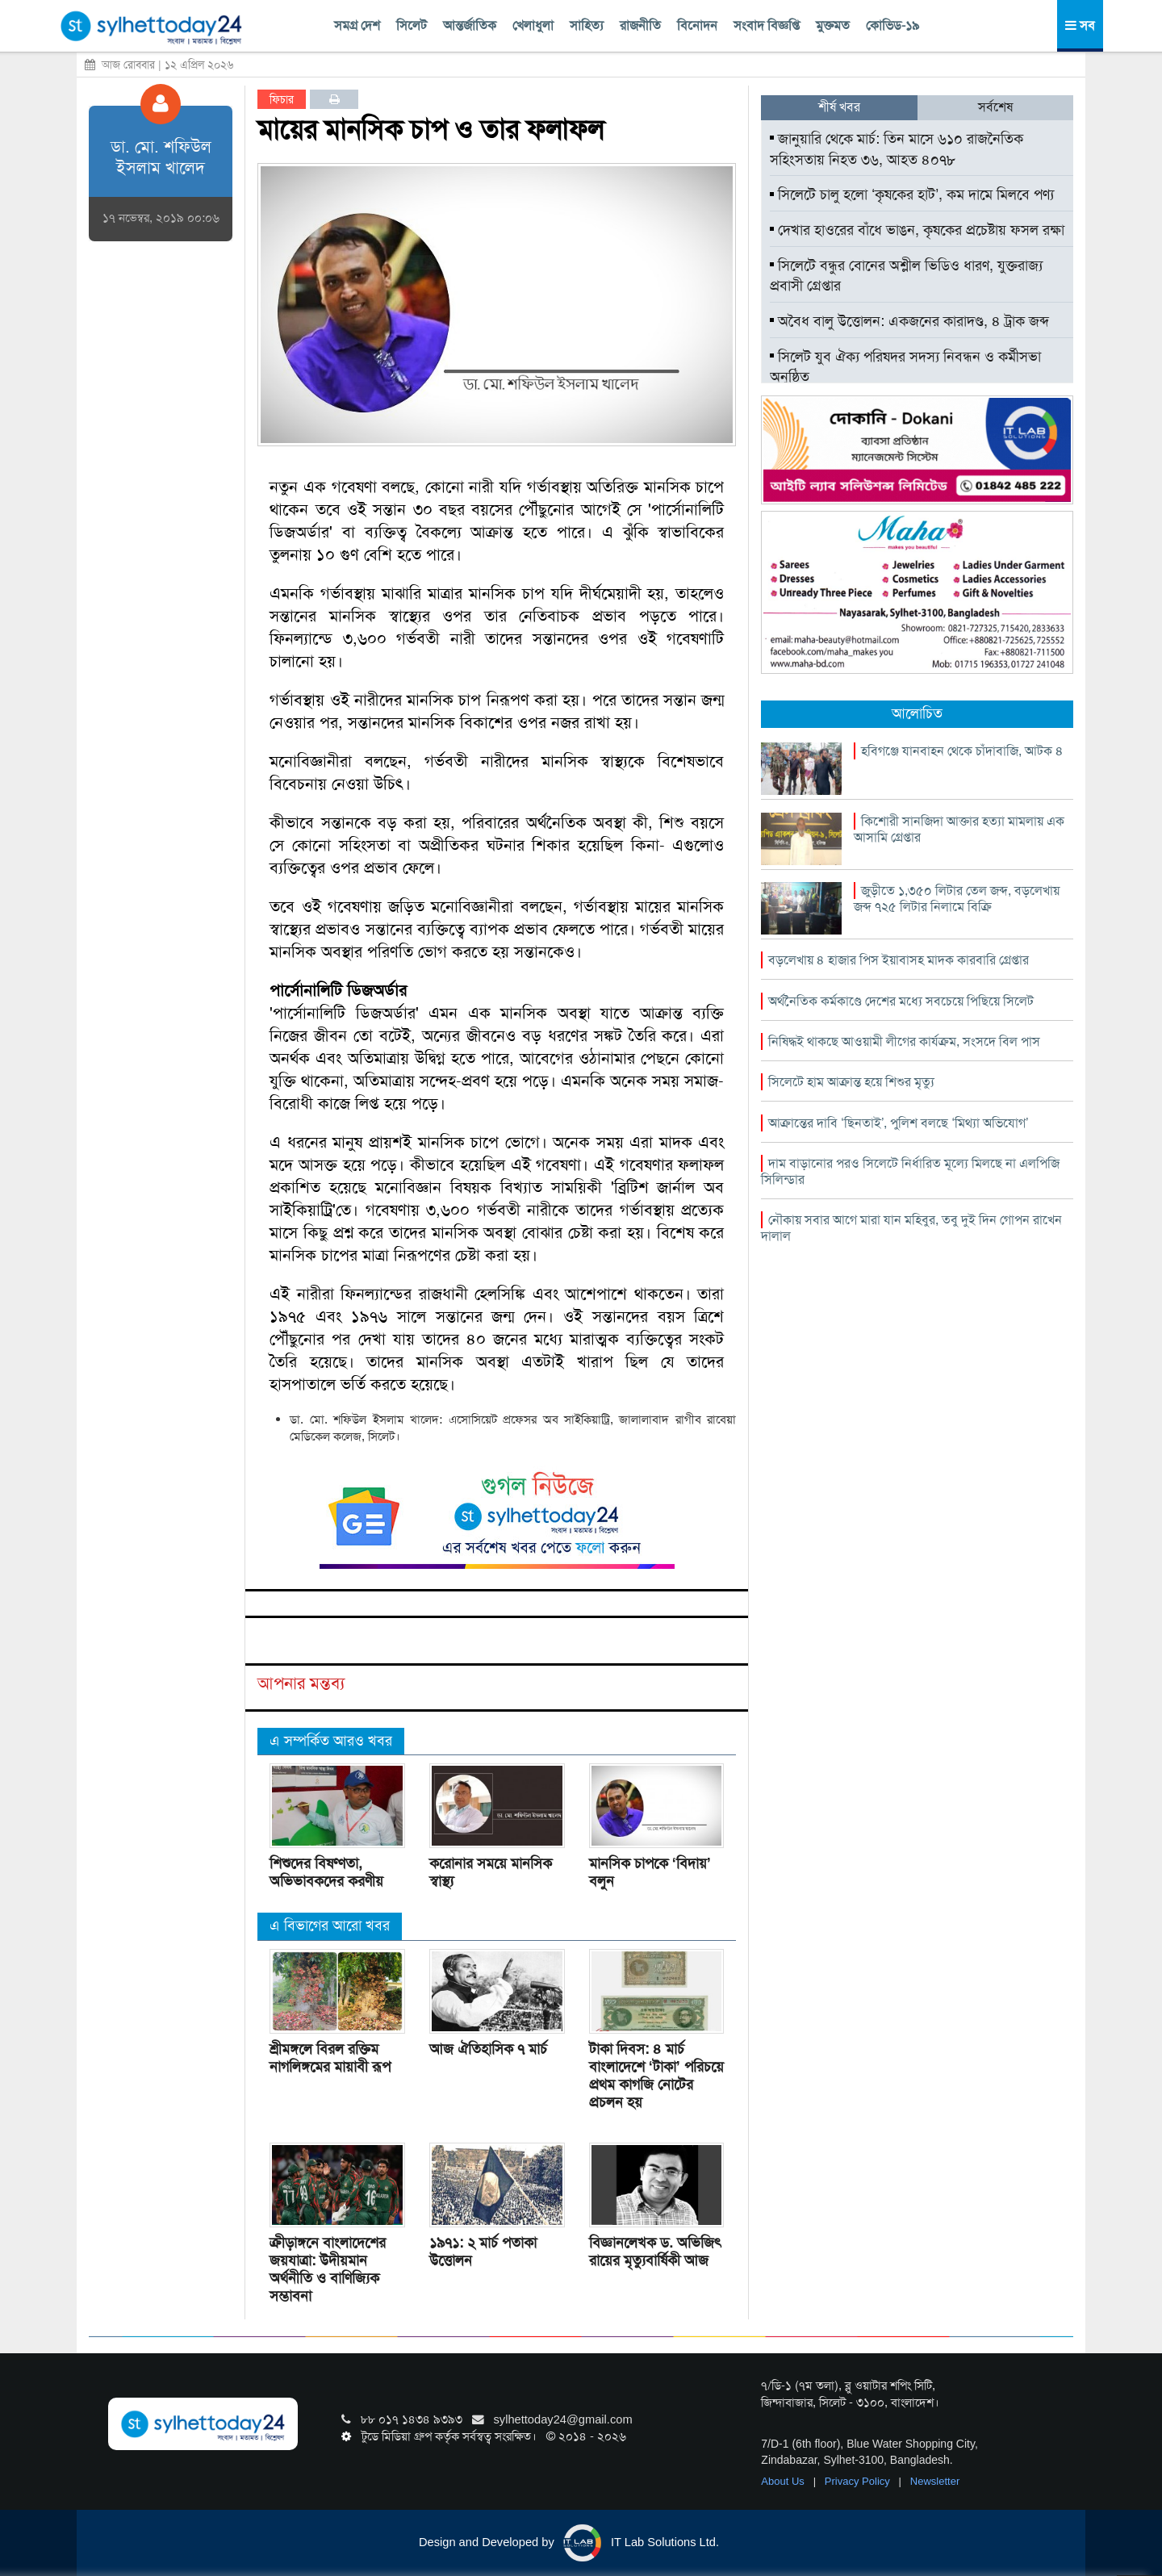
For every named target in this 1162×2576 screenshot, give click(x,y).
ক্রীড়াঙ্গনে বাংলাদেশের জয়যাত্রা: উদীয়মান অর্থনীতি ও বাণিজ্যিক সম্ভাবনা (328, 2269)
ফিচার (282, 99)
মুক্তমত (833, 25)
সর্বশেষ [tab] (995, 106)
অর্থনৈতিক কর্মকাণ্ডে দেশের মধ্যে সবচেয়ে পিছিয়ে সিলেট (901, 1001)
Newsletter (934, 2481)
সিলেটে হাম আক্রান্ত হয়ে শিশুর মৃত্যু (851, 1081)
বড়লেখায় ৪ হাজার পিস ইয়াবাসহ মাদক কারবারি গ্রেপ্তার (898, 959)
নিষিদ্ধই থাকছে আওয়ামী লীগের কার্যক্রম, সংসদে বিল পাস (904, 1041)
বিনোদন (697, 25)
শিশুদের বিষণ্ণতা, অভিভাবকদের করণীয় (326, 1872)
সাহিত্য (587, 25)
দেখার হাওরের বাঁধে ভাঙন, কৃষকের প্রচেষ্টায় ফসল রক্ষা (917, 230)
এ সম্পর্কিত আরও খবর (331, 1740)
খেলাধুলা (533, 25)
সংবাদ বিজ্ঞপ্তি (767, 25)
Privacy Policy (859, 2481)
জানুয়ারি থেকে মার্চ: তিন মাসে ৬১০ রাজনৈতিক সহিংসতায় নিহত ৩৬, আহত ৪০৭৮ (896, 149)
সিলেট (411, 25)
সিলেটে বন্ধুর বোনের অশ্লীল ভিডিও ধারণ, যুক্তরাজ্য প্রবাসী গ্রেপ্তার (906, 276)
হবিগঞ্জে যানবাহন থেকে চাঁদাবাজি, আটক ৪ (962, 750)
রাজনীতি (640, 25)
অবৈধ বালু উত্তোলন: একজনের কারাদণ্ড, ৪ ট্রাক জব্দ (909, 321)
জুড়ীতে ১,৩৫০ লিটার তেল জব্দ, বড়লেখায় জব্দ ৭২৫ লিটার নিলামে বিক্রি (957, 898)
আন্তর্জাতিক (469, 25)
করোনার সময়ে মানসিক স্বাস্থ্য (490, 1872)
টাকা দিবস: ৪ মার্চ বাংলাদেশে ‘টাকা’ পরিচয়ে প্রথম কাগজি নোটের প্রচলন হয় (656, 2075)
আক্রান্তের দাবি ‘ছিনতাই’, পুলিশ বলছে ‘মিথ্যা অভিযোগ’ (898, 1122)
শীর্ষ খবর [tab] (839, 106)
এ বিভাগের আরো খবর (330, 1925)
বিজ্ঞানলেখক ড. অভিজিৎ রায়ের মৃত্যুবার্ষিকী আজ (655, 2251)
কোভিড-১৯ (892, 25)
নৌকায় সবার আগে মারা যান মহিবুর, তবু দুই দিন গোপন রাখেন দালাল (911, 1227)
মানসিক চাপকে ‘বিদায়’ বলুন (650, 1872)
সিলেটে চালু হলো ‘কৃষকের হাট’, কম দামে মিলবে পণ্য (912, 194)
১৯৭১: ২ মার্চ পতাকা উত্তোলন (483, 2251)
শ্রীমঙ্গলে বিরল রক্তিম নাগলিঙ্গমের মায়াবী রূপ (330, 2057)
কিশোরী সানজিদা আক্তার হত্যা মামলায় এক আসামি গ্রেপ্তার (959, 829)
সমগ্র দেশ (357, 25)
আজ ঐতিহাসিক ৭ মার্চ (488, 2049)
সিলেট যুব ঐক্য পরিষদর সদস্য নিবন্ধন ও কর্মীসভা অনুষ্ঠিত (905, 367)
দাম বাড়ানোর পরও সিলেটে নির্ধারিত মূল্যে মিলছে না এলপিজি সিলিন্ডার (910, 1171)
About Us (784, 2481)
